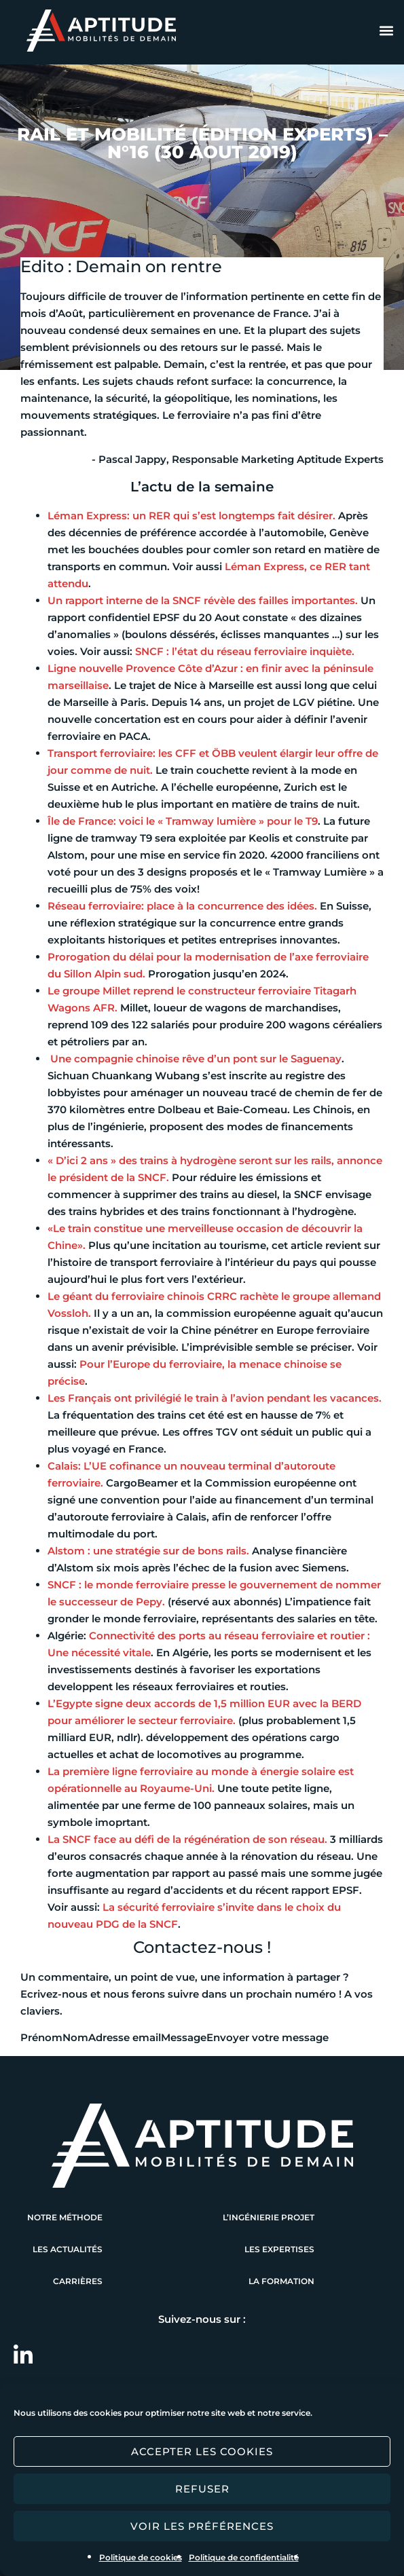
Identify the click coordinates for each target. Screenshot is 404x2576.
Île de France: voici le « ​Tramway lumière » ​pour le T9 (183, 821)
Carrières (78, 2281)
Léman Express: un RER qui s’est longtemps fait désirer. (191, 515)
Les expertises (279, 2249)
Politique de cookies (140, 2557)
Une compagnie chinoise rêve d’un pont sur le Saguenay (196, 1058)
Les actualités (68, 2249)
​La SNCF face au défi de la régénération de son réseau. (187, 1839)
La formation (281, 2281)
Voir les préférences (202, 2526)
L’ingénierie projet (268, 2217)
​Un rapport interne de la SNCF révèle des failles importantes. (203, 600)
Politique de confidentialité (244, 2557)
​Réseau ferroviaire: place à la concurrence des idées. (182, 905)
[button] (386, 31)
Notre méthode (65, 2217)
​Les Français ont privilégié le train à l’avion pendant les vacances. (215, 1398)
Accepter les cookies (202, 2451)
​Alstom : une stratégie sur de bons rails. (148, 1550)
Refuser (202, 2488)
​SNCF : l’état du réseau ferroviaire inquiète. (244, 651)
